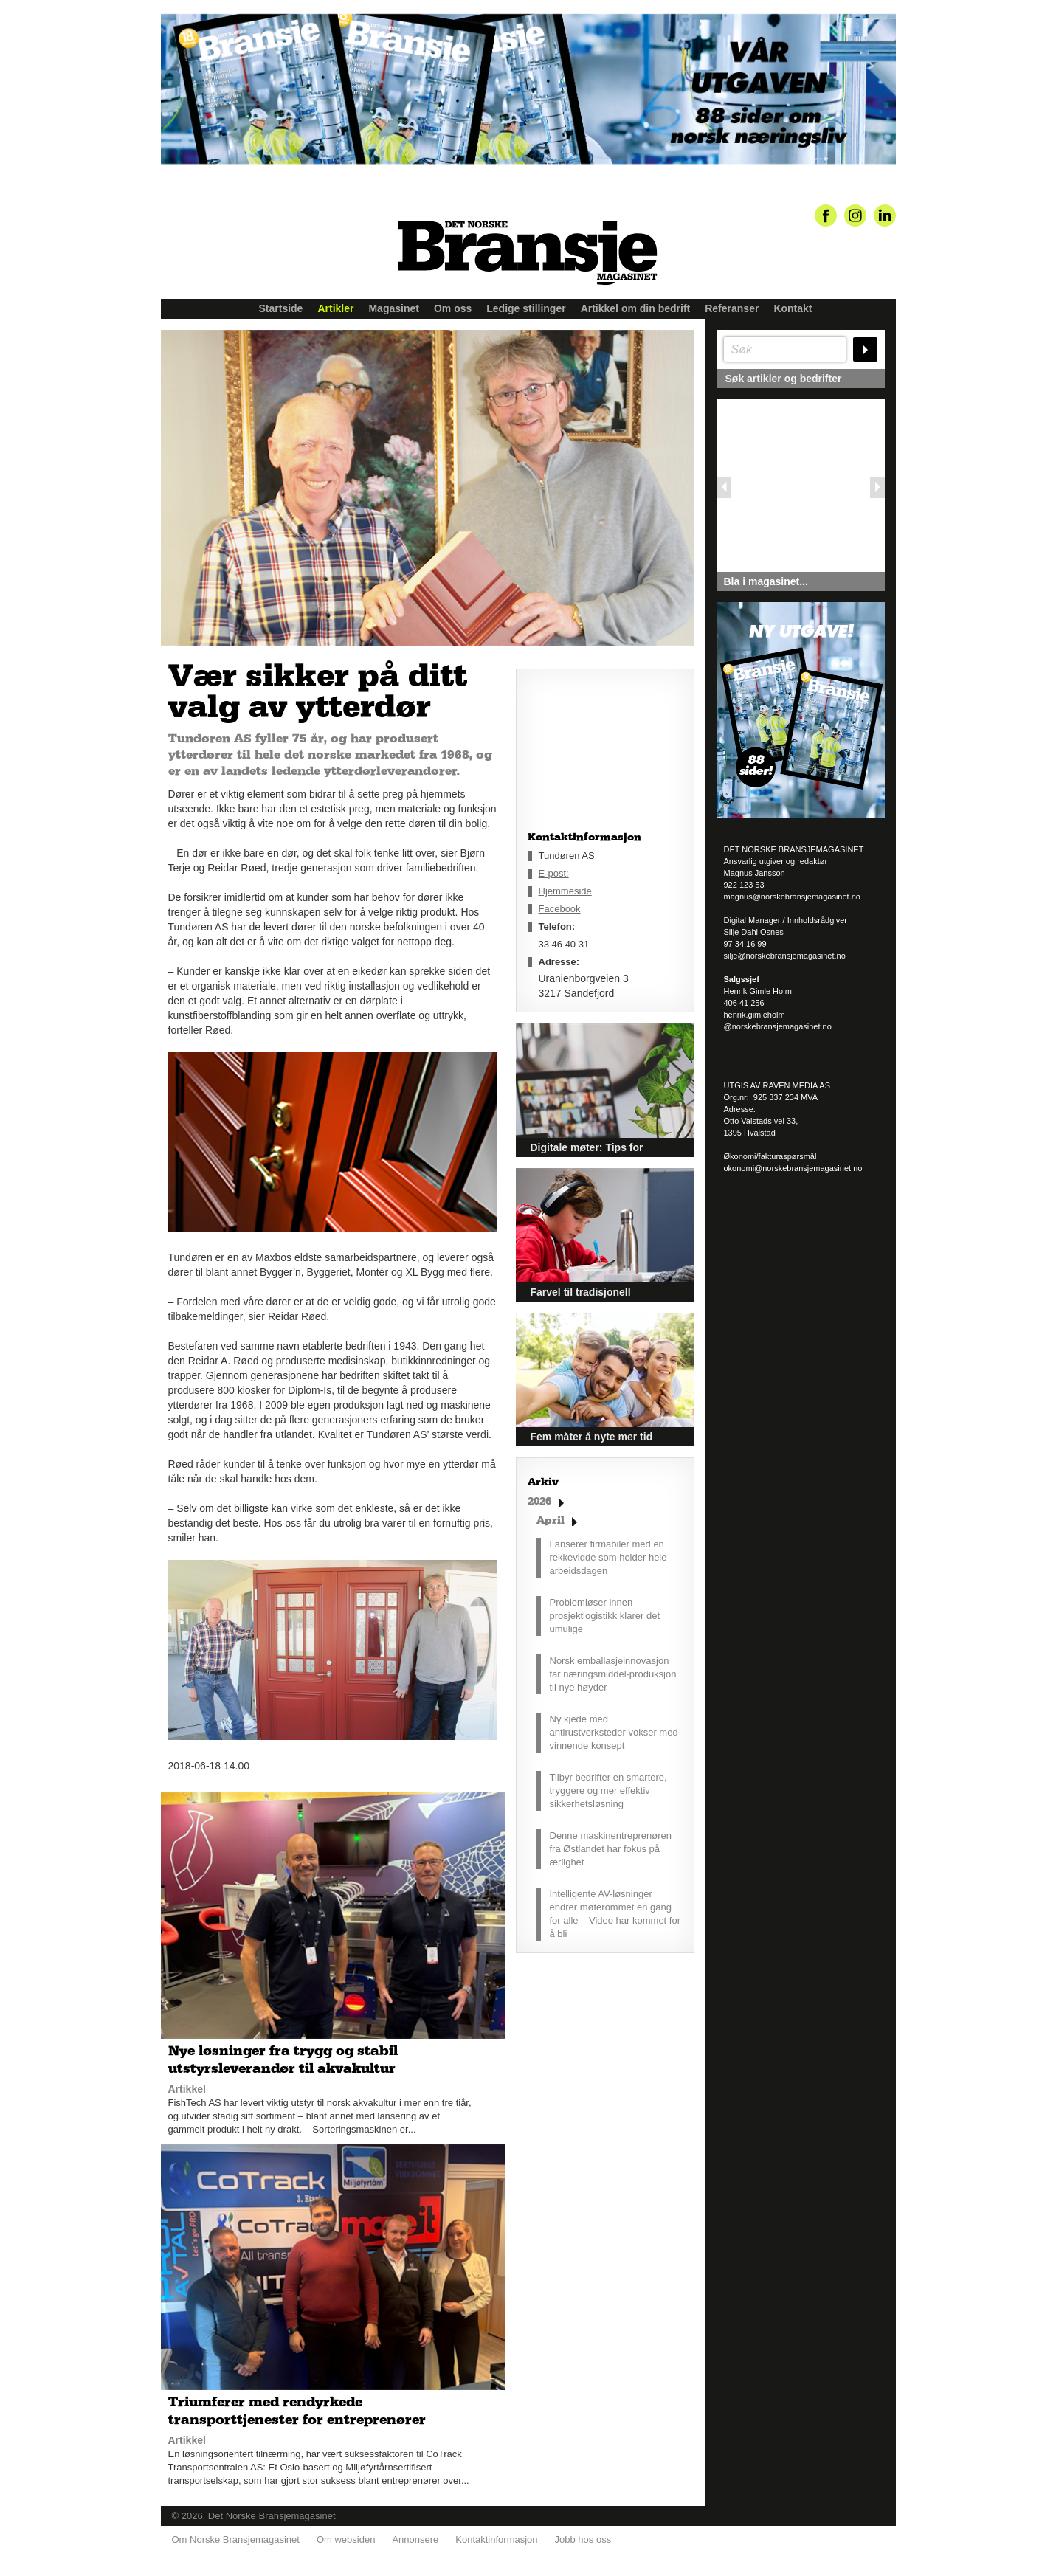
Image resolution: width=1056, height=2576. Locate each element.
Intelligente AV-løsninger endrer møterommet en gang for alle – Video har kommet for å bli (615, 1913)
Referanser (732, 308)
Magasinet (393, 308)
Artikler (335, 308)
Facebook (560, 908)
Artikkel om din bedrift (636, 308)
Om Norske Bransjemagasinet (236, 2539)
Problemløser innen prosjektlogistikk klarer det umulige (605, 1615)
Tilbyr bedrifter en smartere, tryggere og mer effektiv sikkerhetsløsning (608, 1790)
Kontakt (792, 308)
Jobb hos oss (583, 2539)
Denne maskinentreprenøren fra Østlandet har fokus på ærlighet (611, 1849)
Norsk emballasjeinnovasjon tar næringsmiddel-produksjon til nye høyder (613, 1674)
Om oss (453, 308)
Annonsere (415, 2539)
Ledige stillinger (525, 308)
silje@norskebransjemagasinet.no (785, 955)
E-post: (554, 873)
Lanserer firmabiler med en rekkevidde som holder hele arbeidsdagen (608, 1557)
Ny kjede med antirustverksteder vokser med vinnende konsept (614, 1732)
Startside (281, 308)
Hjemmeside (565, 891)
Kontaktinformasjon (496, 2539)
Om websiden (346, 2539)
